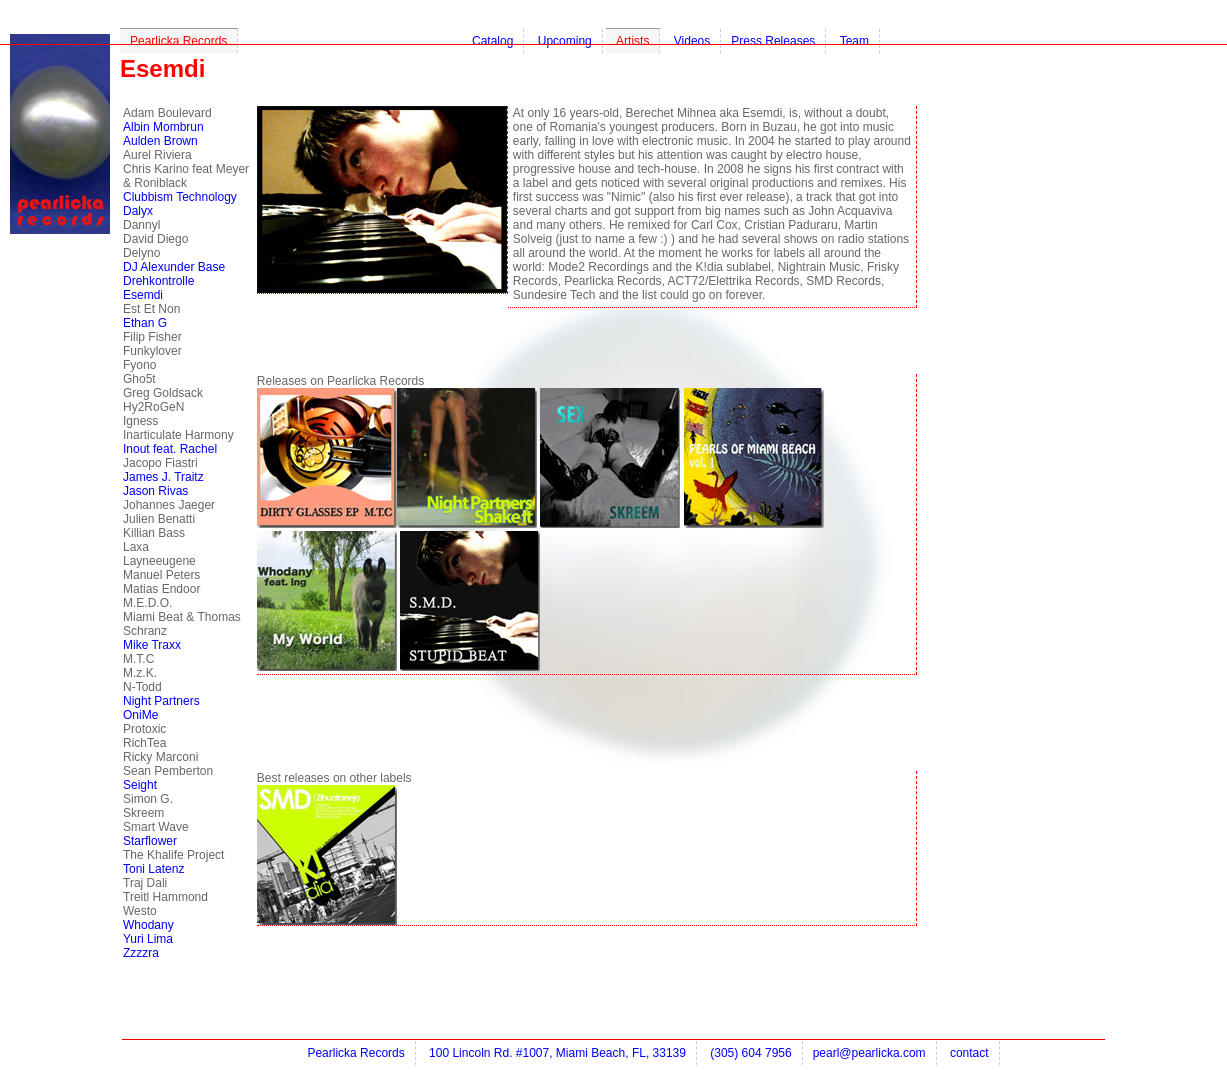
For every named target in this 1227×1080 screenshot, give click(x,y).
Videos (692, 41)
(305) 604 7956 (750, 1053)
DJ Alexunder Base (174, 267)
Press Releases (773, 41)
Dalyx (138, 211)
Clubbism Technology (180, 197)
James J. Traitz (163, 477)
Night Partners (161, 701)
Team (854, 41)
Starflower (150, 841)
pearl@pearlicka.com (869, 1053)
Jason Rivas (155, 491)
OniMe (140, 715)
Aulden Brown (160, 141)
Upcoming (565, 41)
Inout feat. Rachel (170, 449)
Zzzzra (141, 953)
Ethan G (145, 323)
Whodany (148, 925)
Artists (632, 41)
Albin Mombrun (163, 127)
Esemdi (143, 295)
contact (969, 1053)
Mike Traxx (152, 645)
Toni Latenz (153, 869)
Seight (140, 785)
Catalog (492, 41)
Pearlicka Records (178, 41)
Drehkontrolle (158, 281)
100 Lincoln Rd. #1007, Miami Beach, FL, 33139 (557, 1053)
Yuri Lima (148, 939)
